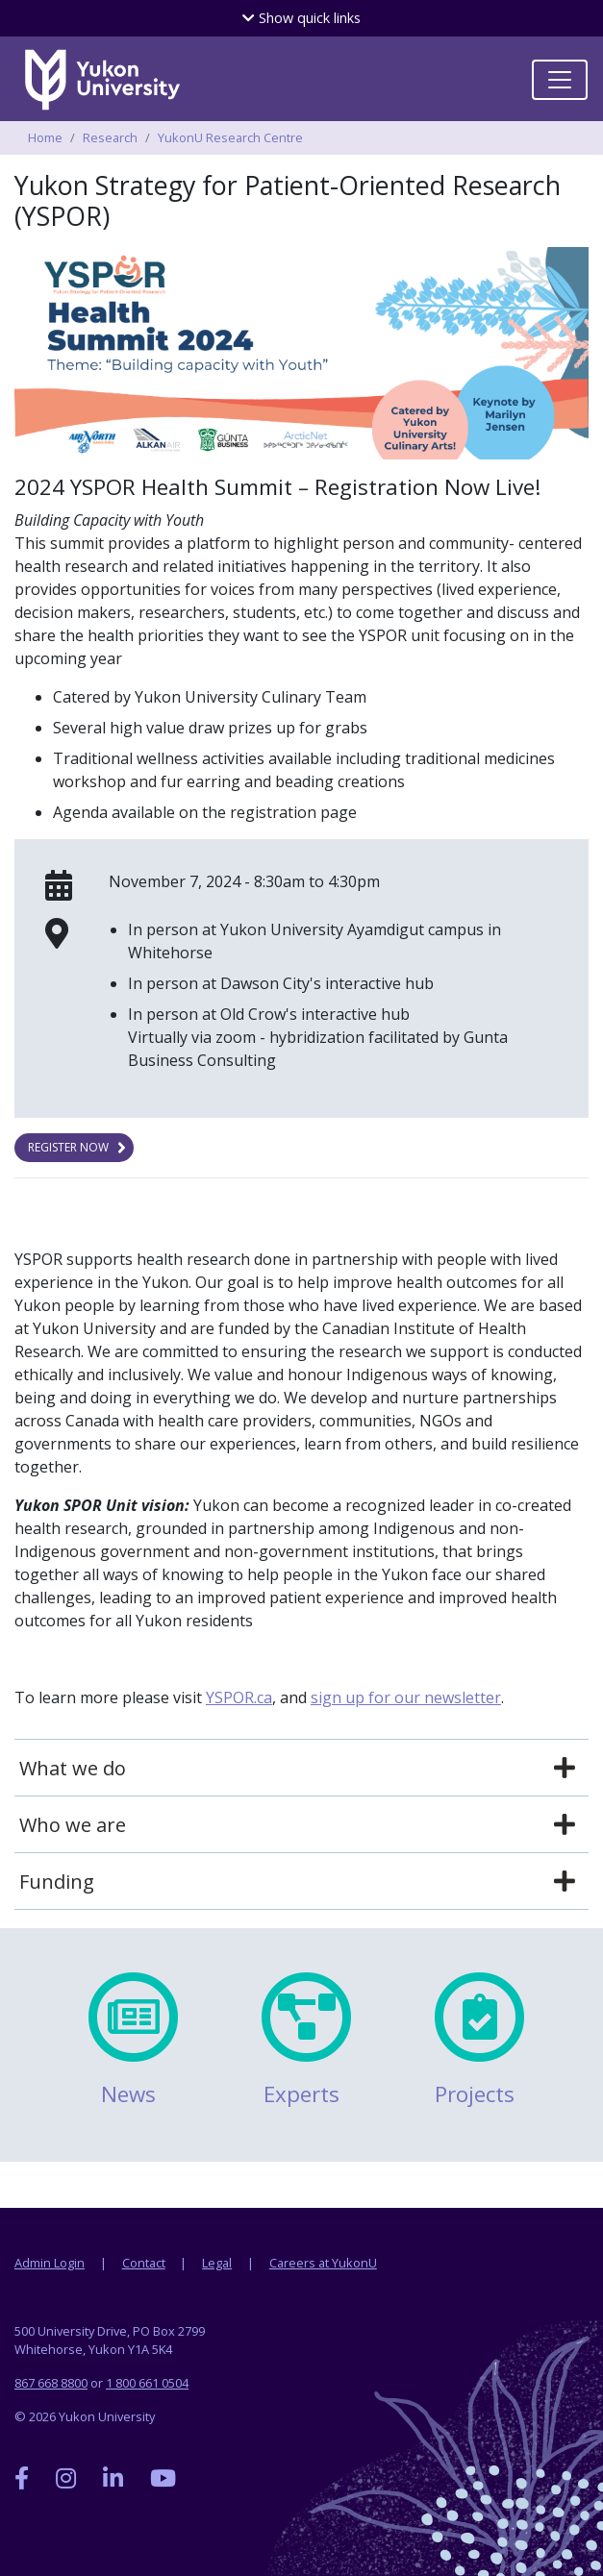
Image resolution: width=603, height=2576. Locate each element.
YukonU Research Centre (230, 137)
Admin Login (49, 2262)
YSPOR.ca (239, 1697)
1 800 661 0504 (147, 2382)
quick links (301, 18)
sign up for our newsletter (406, 1697)
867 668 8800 (51, 2382)
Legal (217, 2262)
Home (45, 137)
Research (110, 137)
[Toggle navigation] (560, 80)
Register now (68, 1147)
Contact (143, 2262)
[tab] (301, 1769)
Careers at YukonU (323, 2262)
